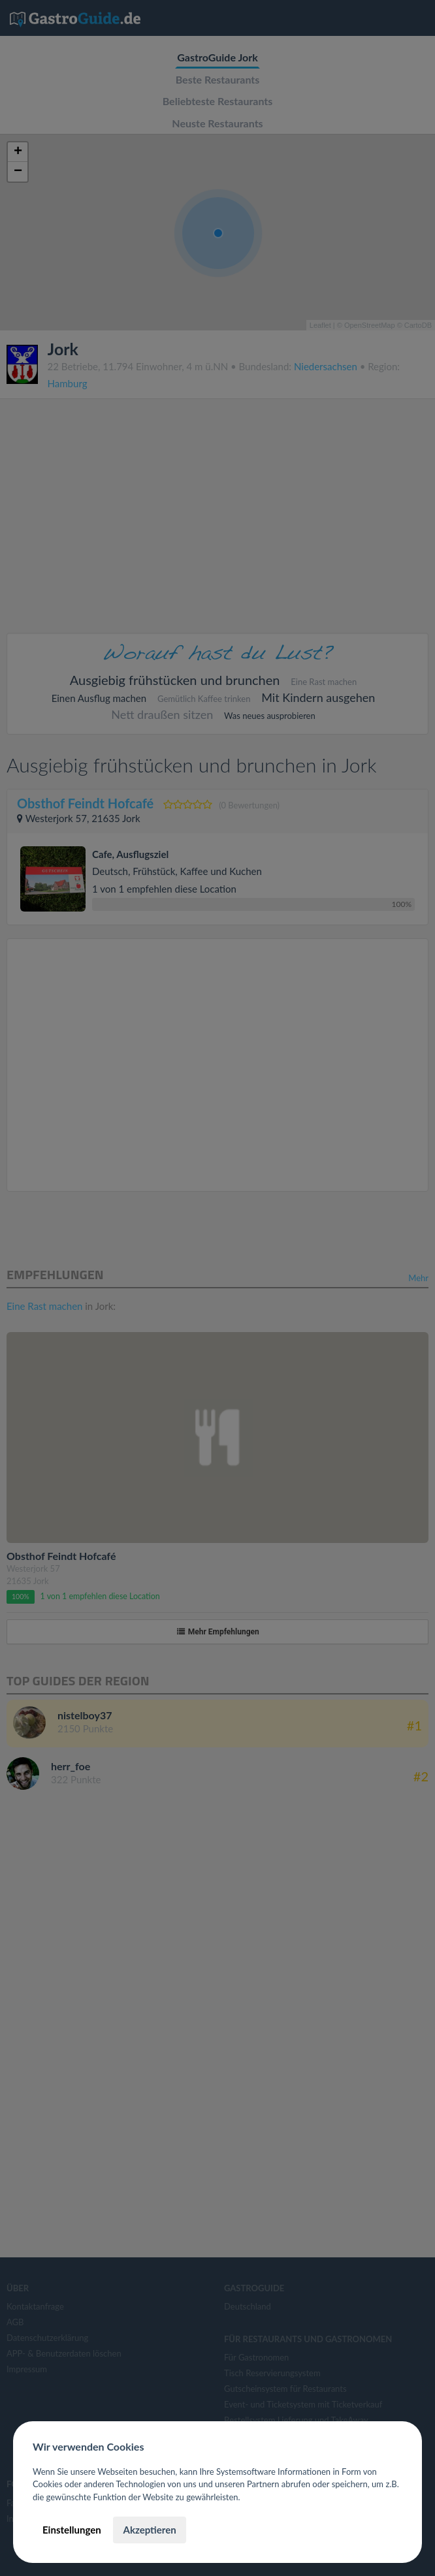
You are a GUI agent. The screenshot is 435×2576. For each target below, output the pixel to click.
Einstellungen (71, 2530)
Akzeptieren (149, 2530)
